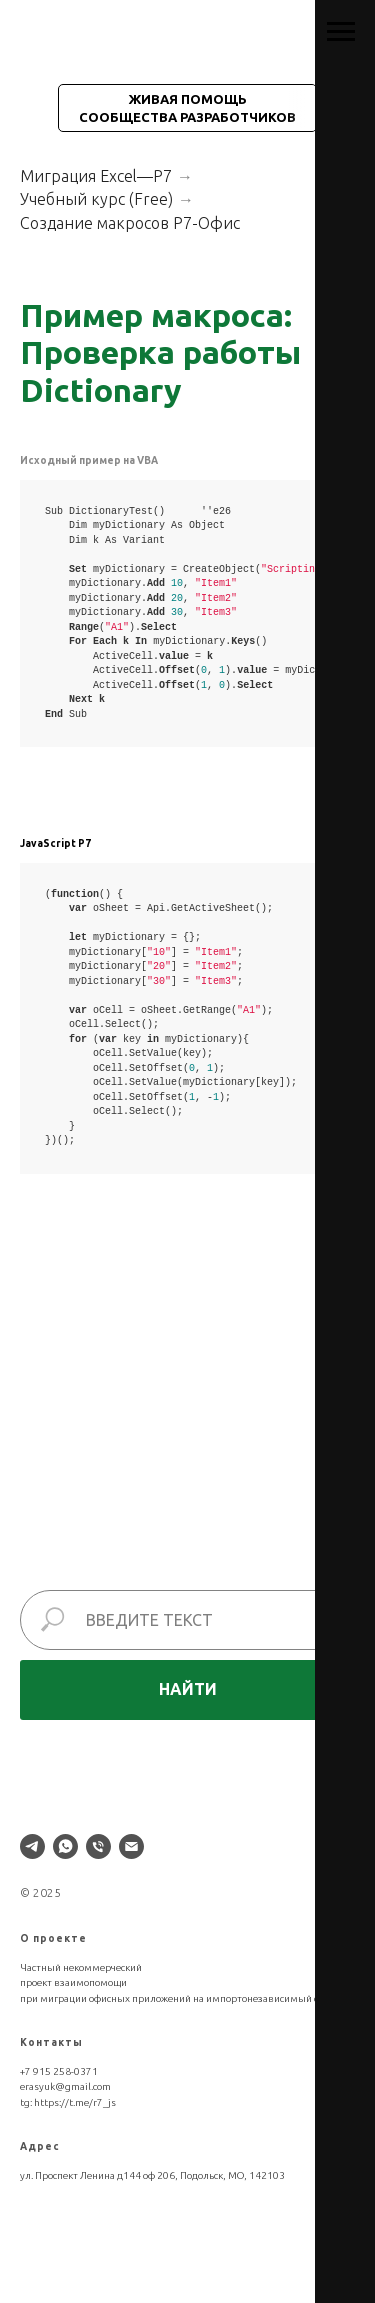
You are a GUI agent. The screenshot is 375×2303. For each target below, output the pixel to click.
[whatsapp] (65, 1846)
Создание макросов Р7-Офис (130, 223)
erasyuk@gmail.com (65, 2086)
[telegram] (32, 1846)
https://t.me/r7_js (75, 2102)
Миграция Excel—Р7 (96, 176)
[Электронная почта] (131, 1846)
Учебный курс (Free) (96, 199)
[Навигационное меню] (341, 32)
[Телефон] (98, 1846)
